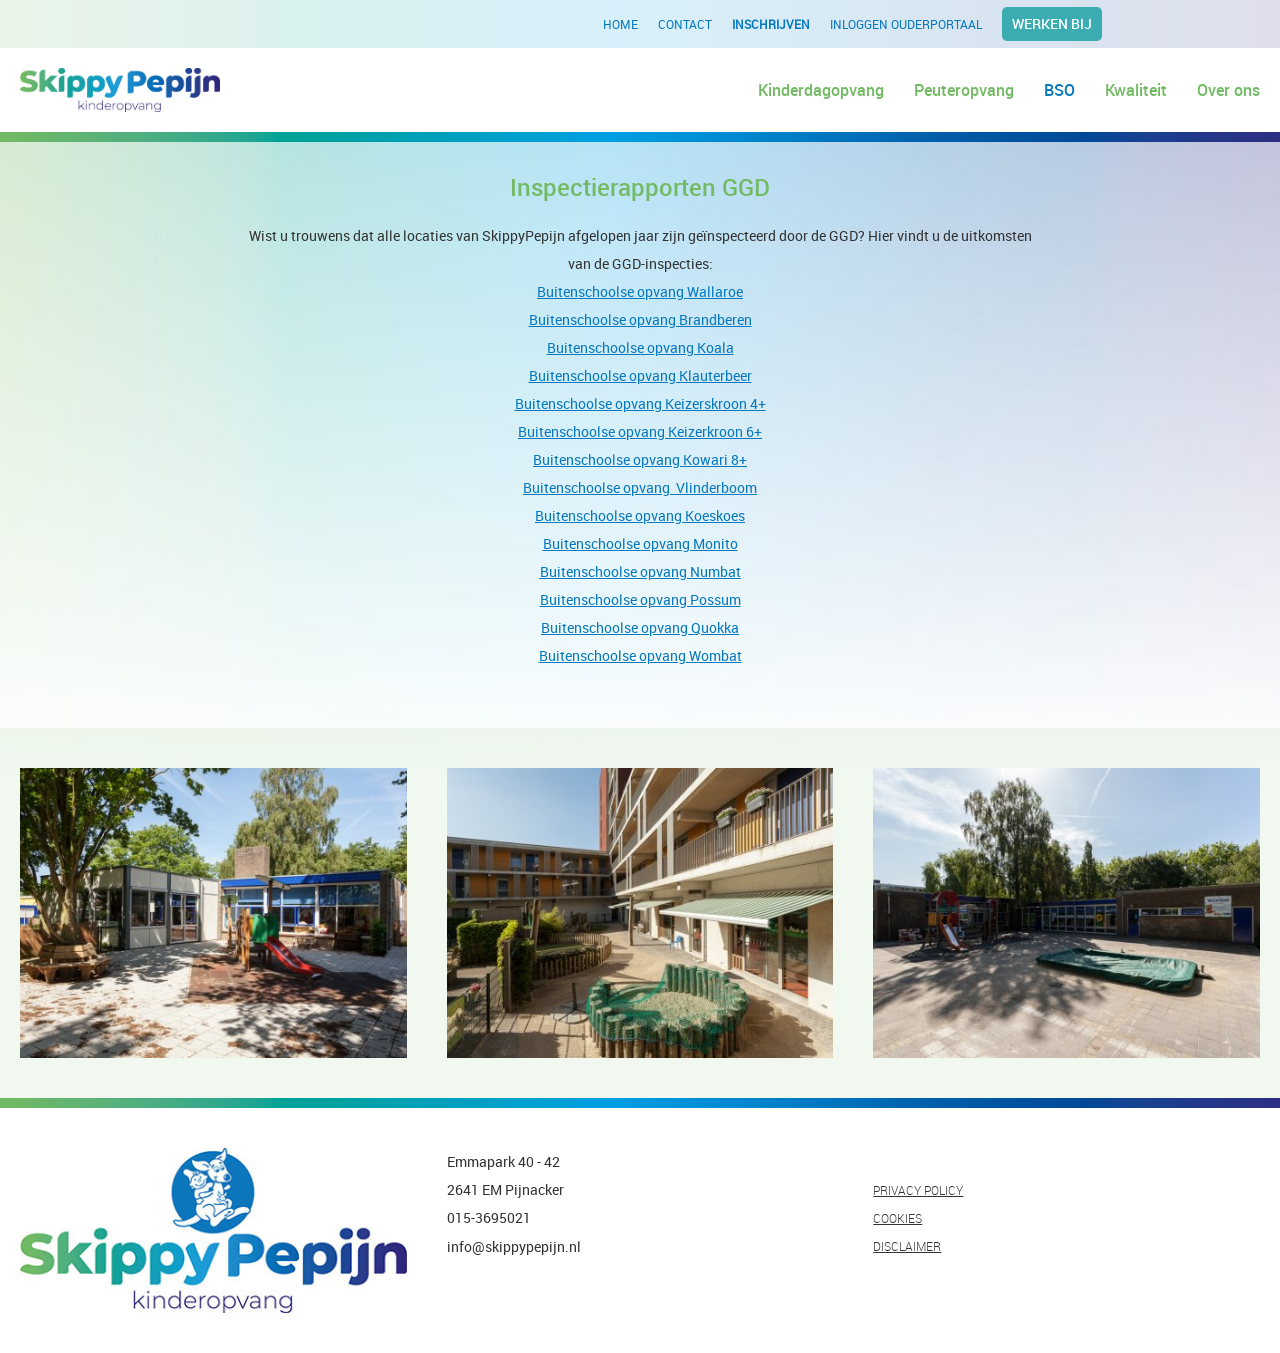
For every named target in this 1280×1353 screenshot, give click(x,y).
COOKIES (897, 1218)
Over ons (1228, 90)
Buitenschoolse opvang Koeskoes (640, 515)
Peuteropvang (964, 90)
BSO (1059, 90)
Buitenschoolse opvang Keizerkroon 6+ (640, 431)
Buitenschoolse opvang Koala (640, 347)
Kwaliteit (1136, 90)
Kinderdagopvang (821, 90)
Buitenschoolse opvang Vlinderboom (640, 487)
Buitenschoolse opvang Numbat (640, 571)
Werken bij (1052, 23)
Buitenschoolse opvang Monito (640, 543)
